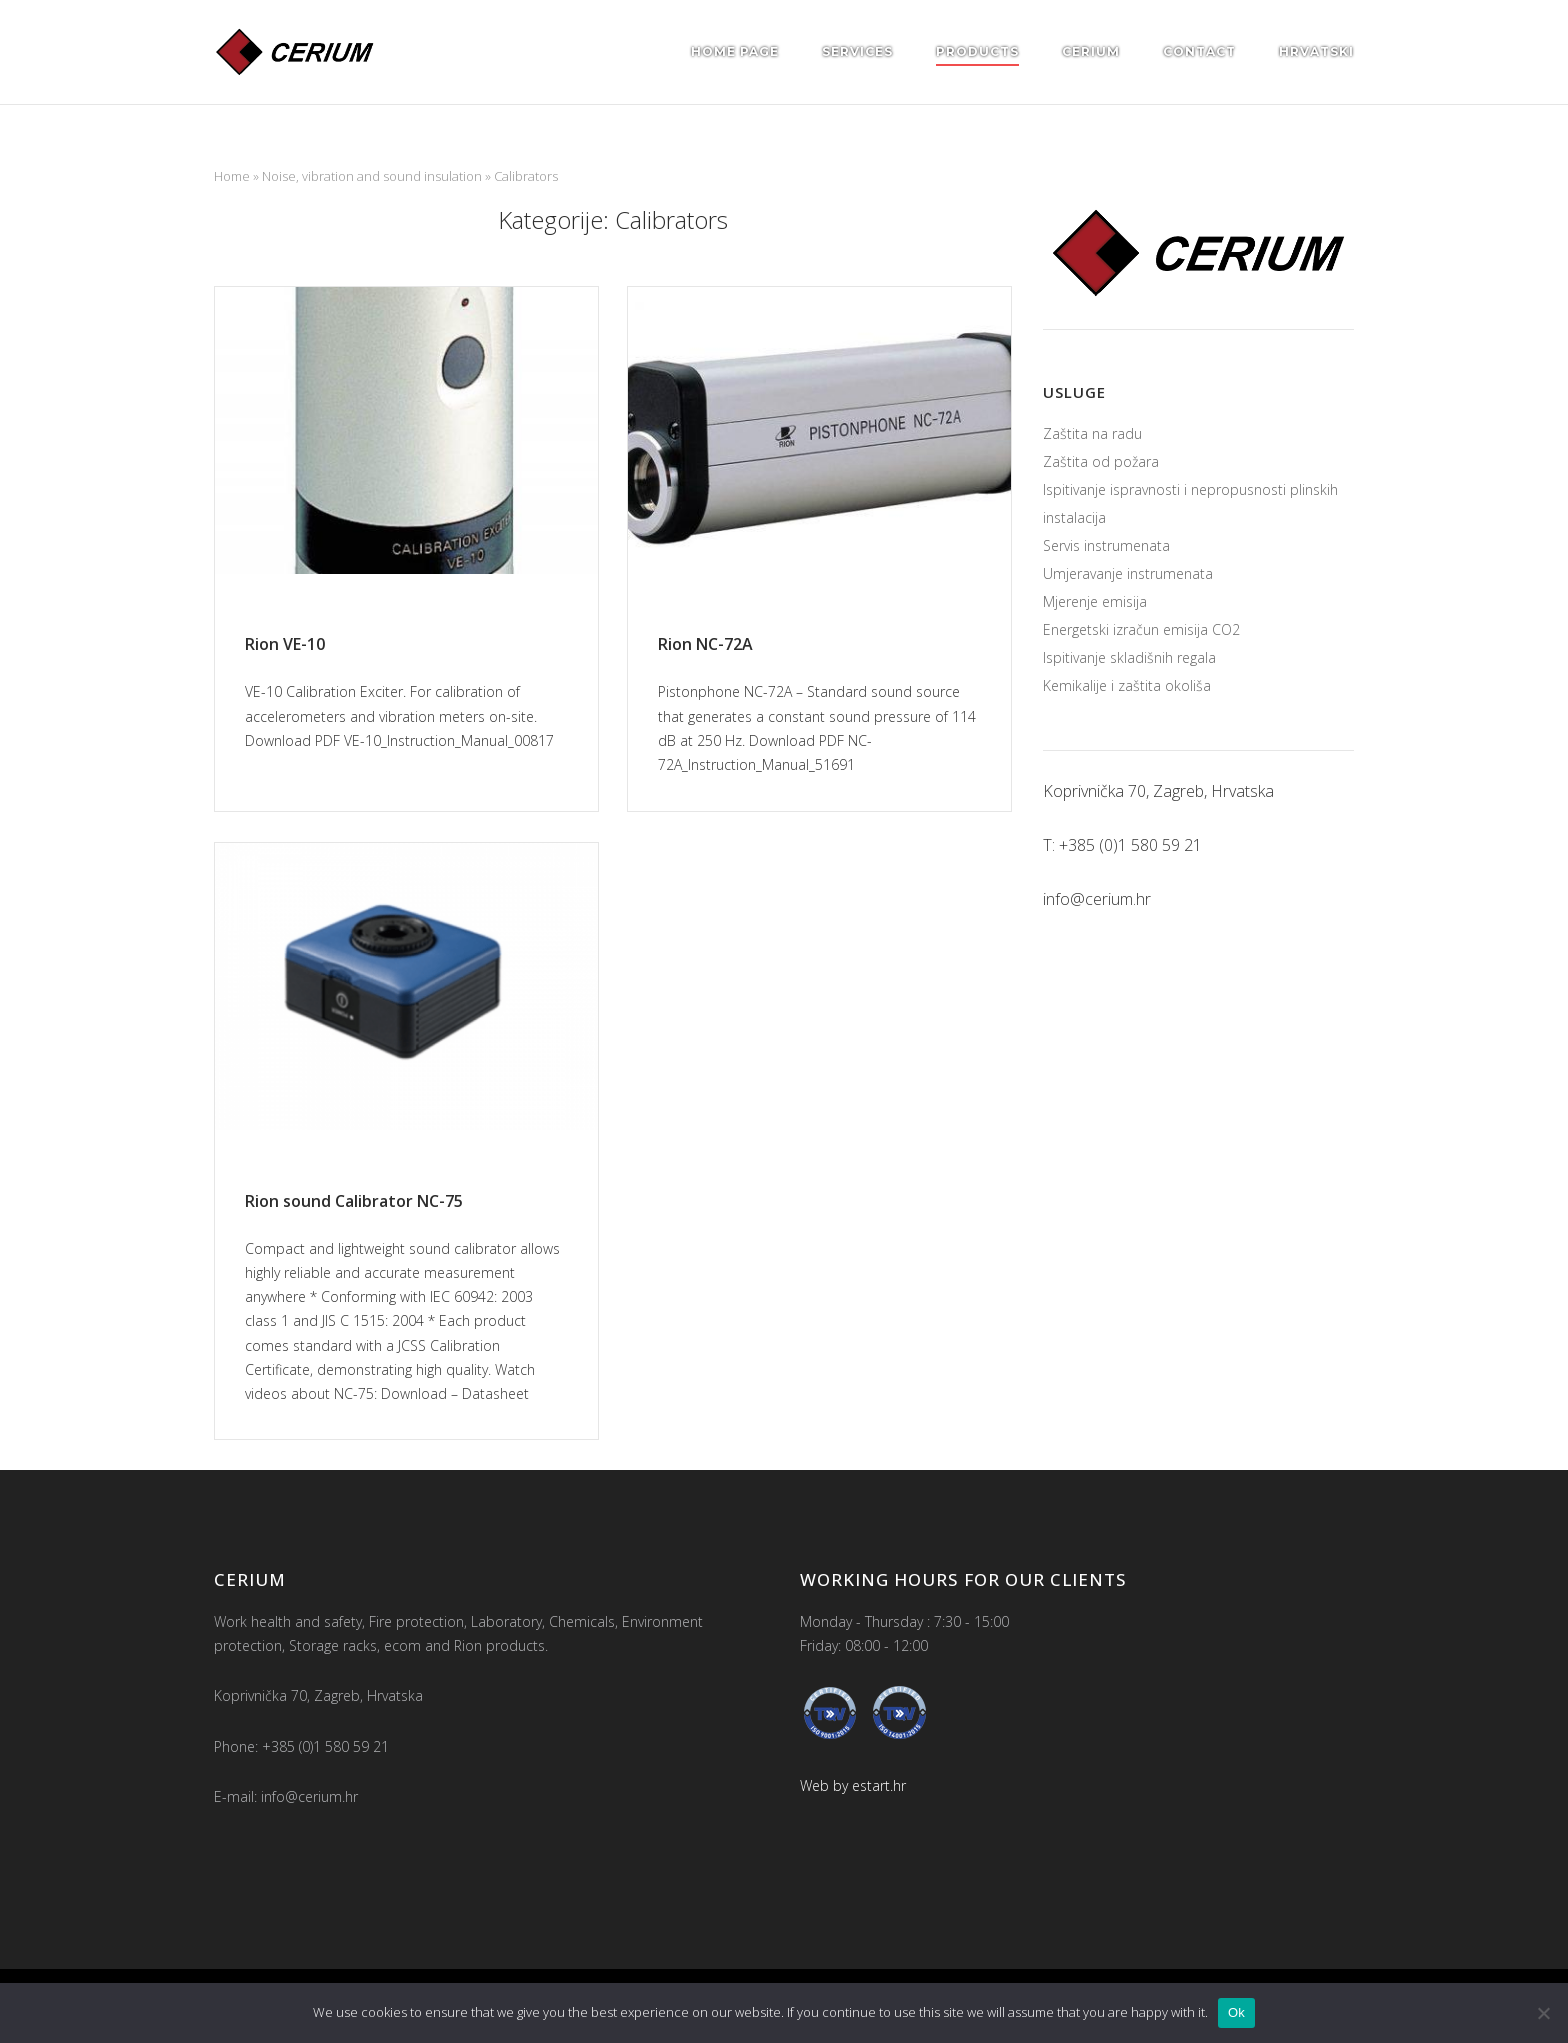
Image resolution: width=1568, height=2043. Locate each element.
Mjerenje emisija (1095, 601)
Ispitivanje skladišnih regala (1129, 657)
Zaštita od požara (1101, 461)
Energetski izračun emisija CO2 (1141, 629)
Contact (1199, 51)
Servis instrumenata (1106, 545)
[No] (1543, 2013)
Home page (735, 51)
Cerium (1091, 51)
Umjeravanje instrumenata (1128, 573)
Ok (1236, 2012)
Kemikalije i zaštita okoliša (1127, 685)
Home (232, 176)
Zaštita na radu (1092, 433)
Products (977, 51)
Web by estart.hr (853, 1785)
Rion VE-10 (285, 644)
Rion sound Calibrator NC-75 (354, 1201)
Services (857, 51)
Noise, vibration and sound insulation (372, 176)
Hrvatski (1316, 51)
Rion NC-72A (705, 644)
